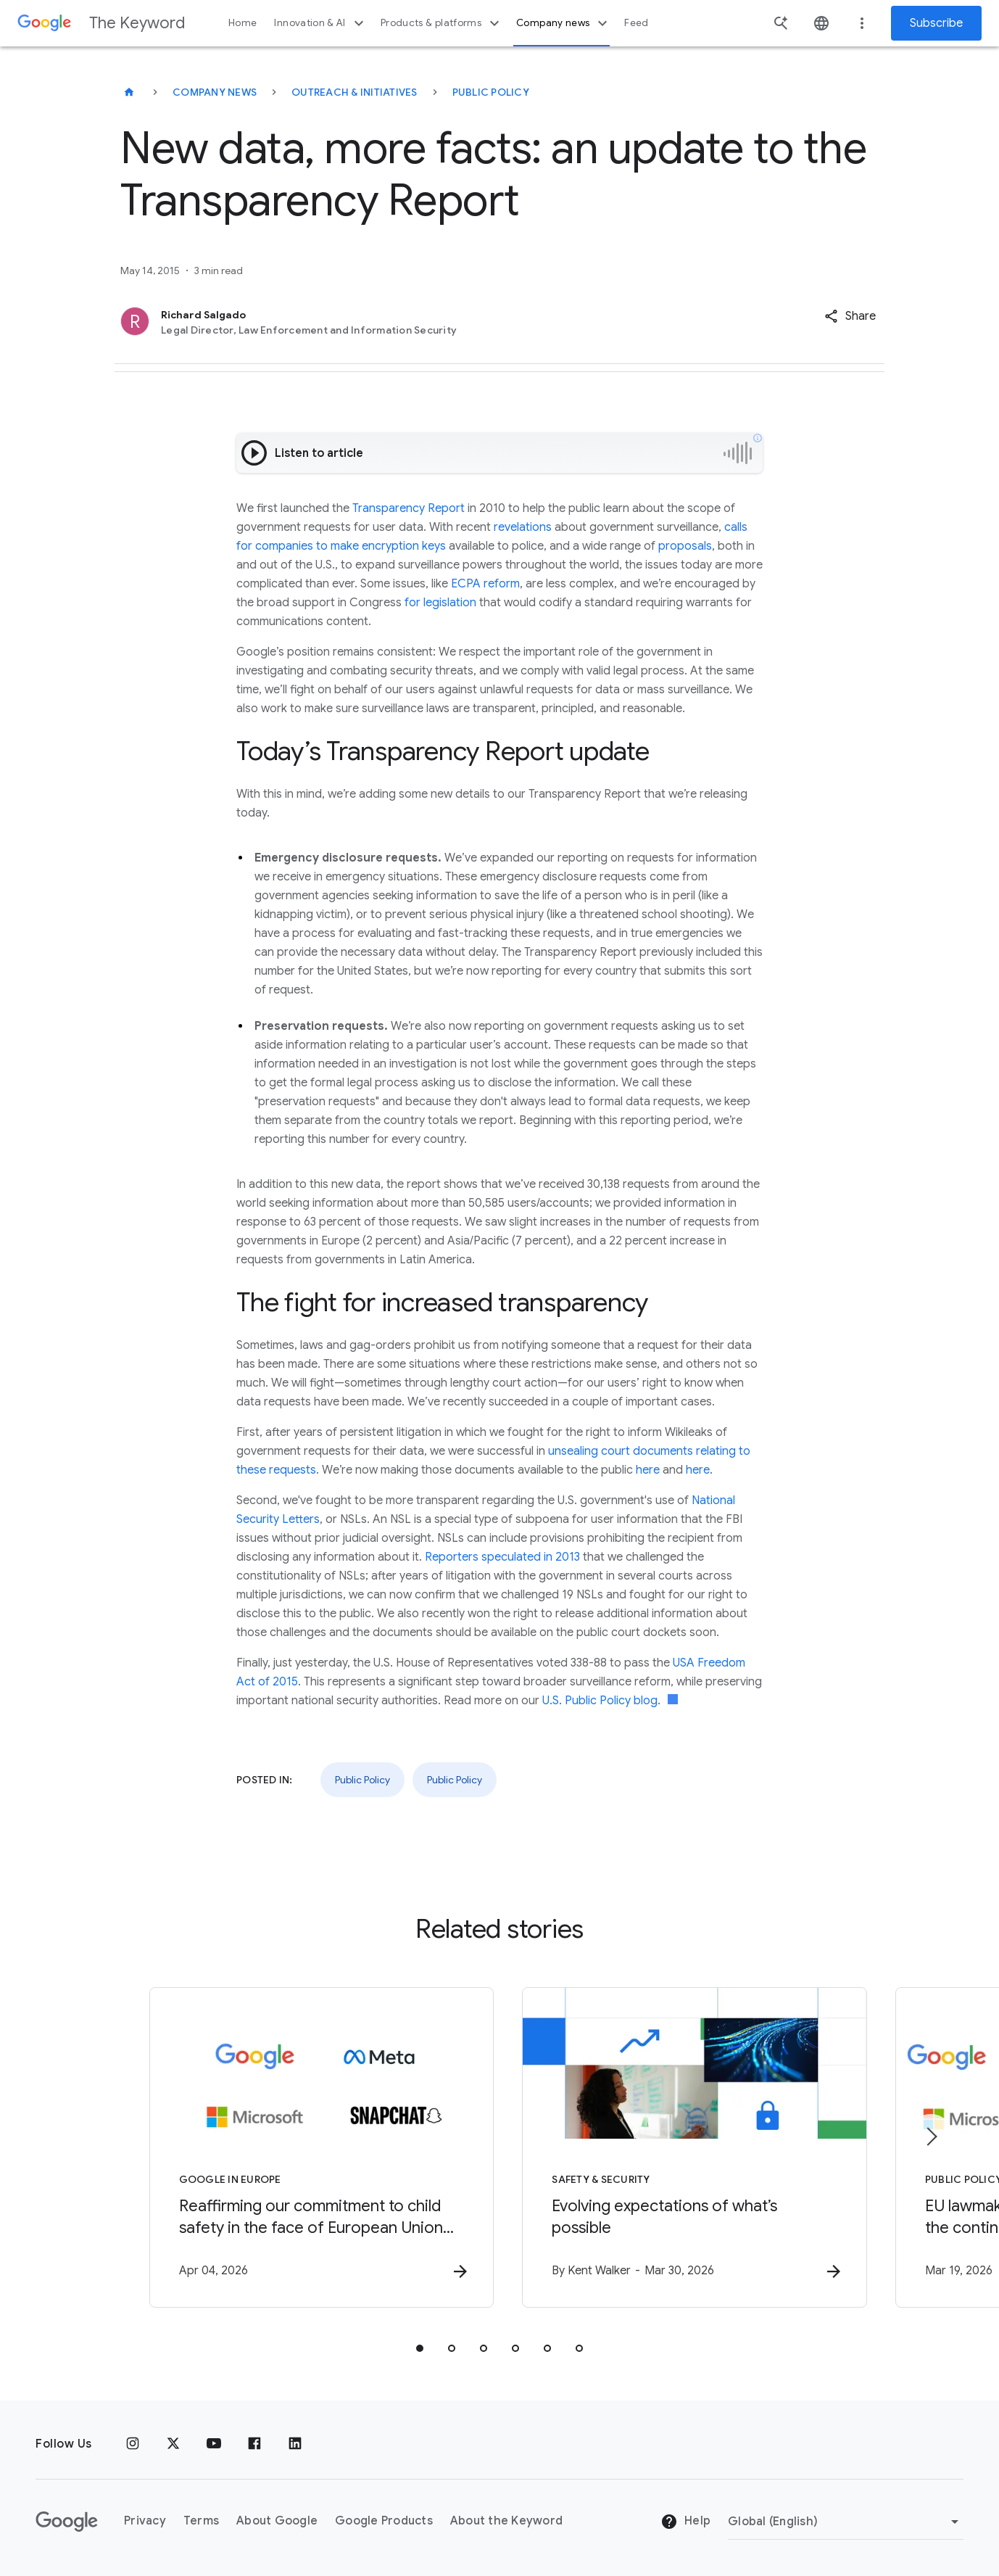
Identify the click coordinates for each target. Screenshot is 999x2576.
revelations (523, 527)
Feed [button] (636, 23)
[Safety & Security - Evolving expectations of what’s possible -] (689, 2147)
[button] (850, 316)
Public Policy (490, 92)
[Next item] (931, 2136)
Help (685, 2522)
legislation (449, 602)
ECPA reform (485, 584)
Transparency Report (408, 508)
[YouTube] (213, 2444)
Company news (563, 23)
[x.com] (173, 2444)
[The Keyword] (129, 92)
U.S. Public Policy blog (600, 1700)
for (412, 602)
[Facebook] (254, 2444)
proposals (685, 546)
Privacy (145, 2521)
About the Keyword (506, 2521)
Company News (215, 92)
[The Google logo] (67, 2521)
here (648, 1470)
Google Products (384, 2521)
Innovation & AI (320, 23)
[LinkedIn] (295, 2444)
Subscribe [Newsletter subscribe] (936, 23)
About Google (277, 2521)
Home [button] (242, 23)
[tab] (420, 2348)
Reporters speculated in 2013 (502, 1557)
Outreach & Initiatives (354, 92)
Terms (201, 2521)
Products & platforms (442, 23)
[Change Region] (845, 2521)
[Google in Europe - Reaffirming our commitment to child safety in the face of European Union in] (309, 2147)
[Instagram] (132, 2444)
